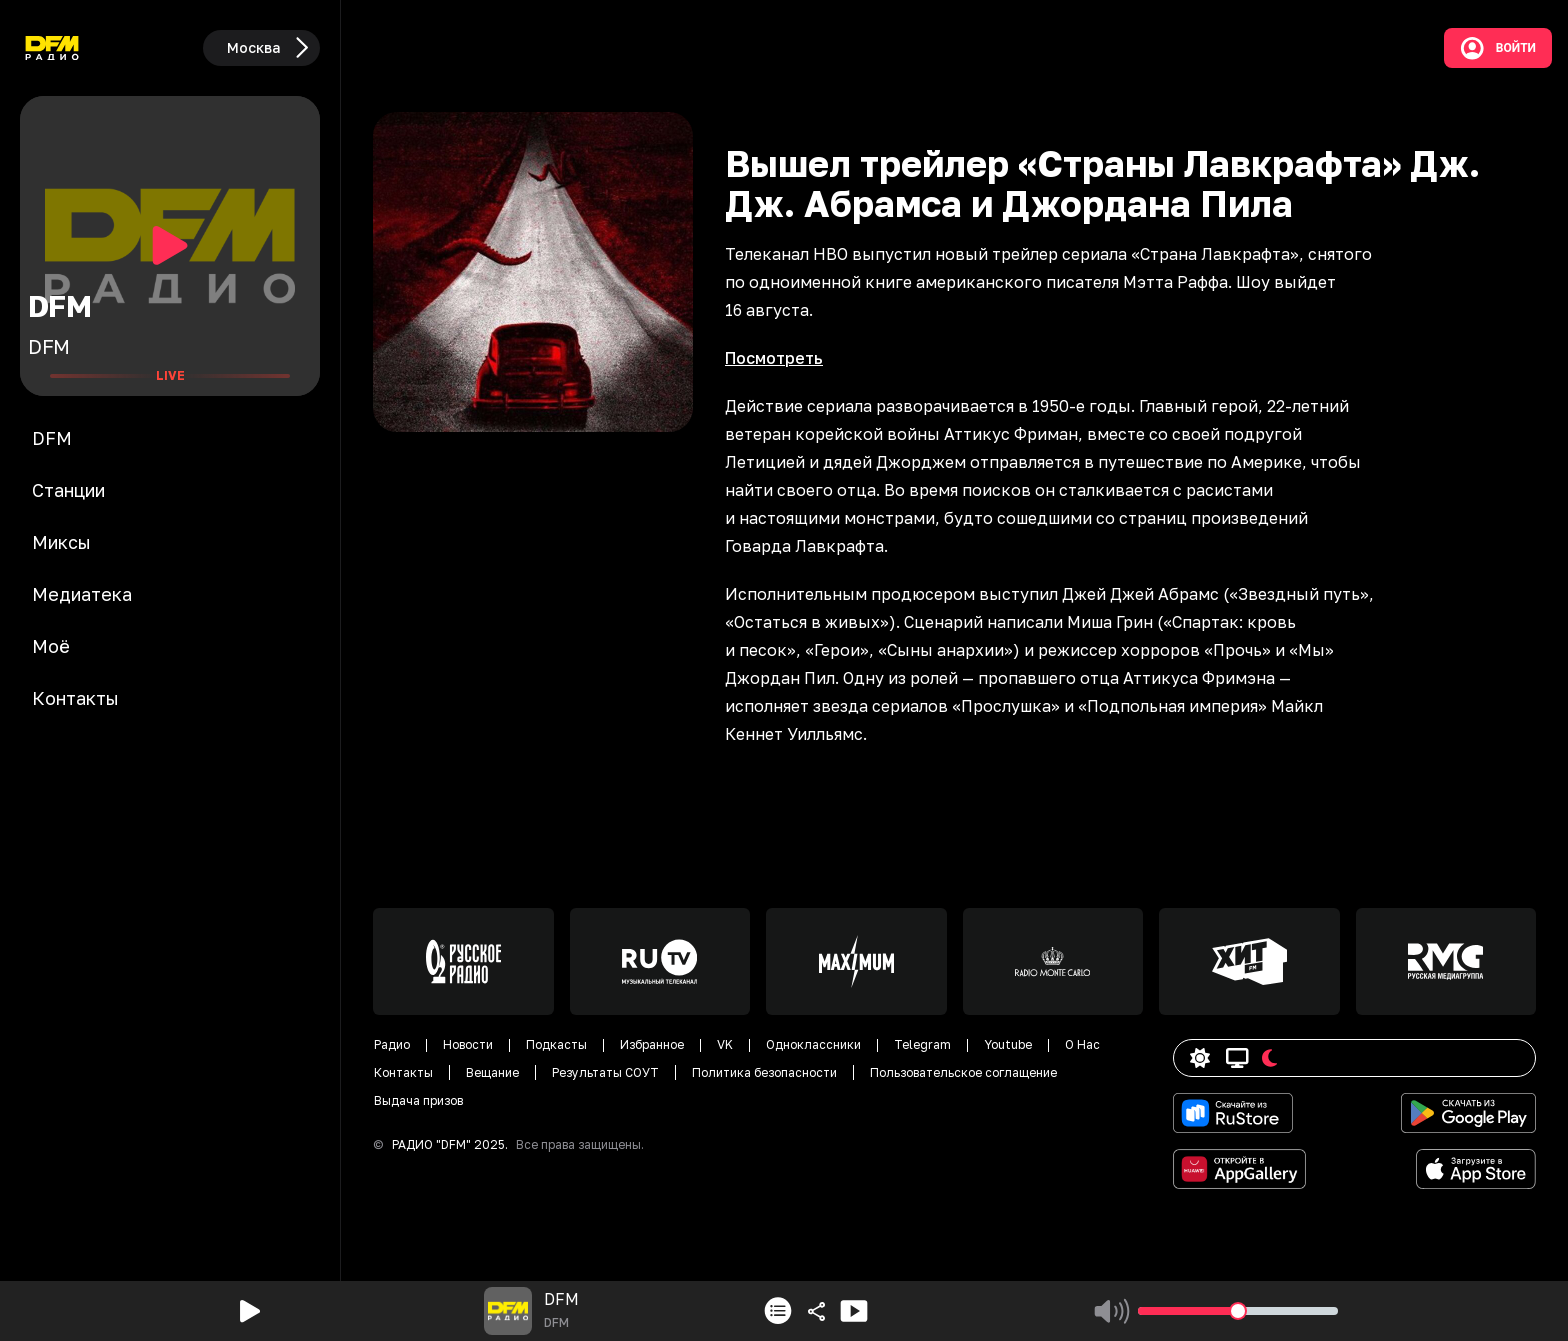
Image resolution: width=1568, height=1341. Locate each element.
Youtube (1008, 1044)
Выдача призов (418, 1100)
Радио (392, 1044)
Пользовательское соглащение (963, 1072)
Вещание (492, 1072)
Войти (1498, 48)
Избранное (652, 1044)
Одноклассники (813, 1044)
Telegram (922, 1044)
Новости (468, 1044)
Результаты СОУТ (605, 1072)
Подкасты (556, 1044)
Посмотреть (774, 358)
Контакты (403, 1072)
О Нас (1082, 1044)
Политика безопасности (764, 1072)
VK (725, 1044)
